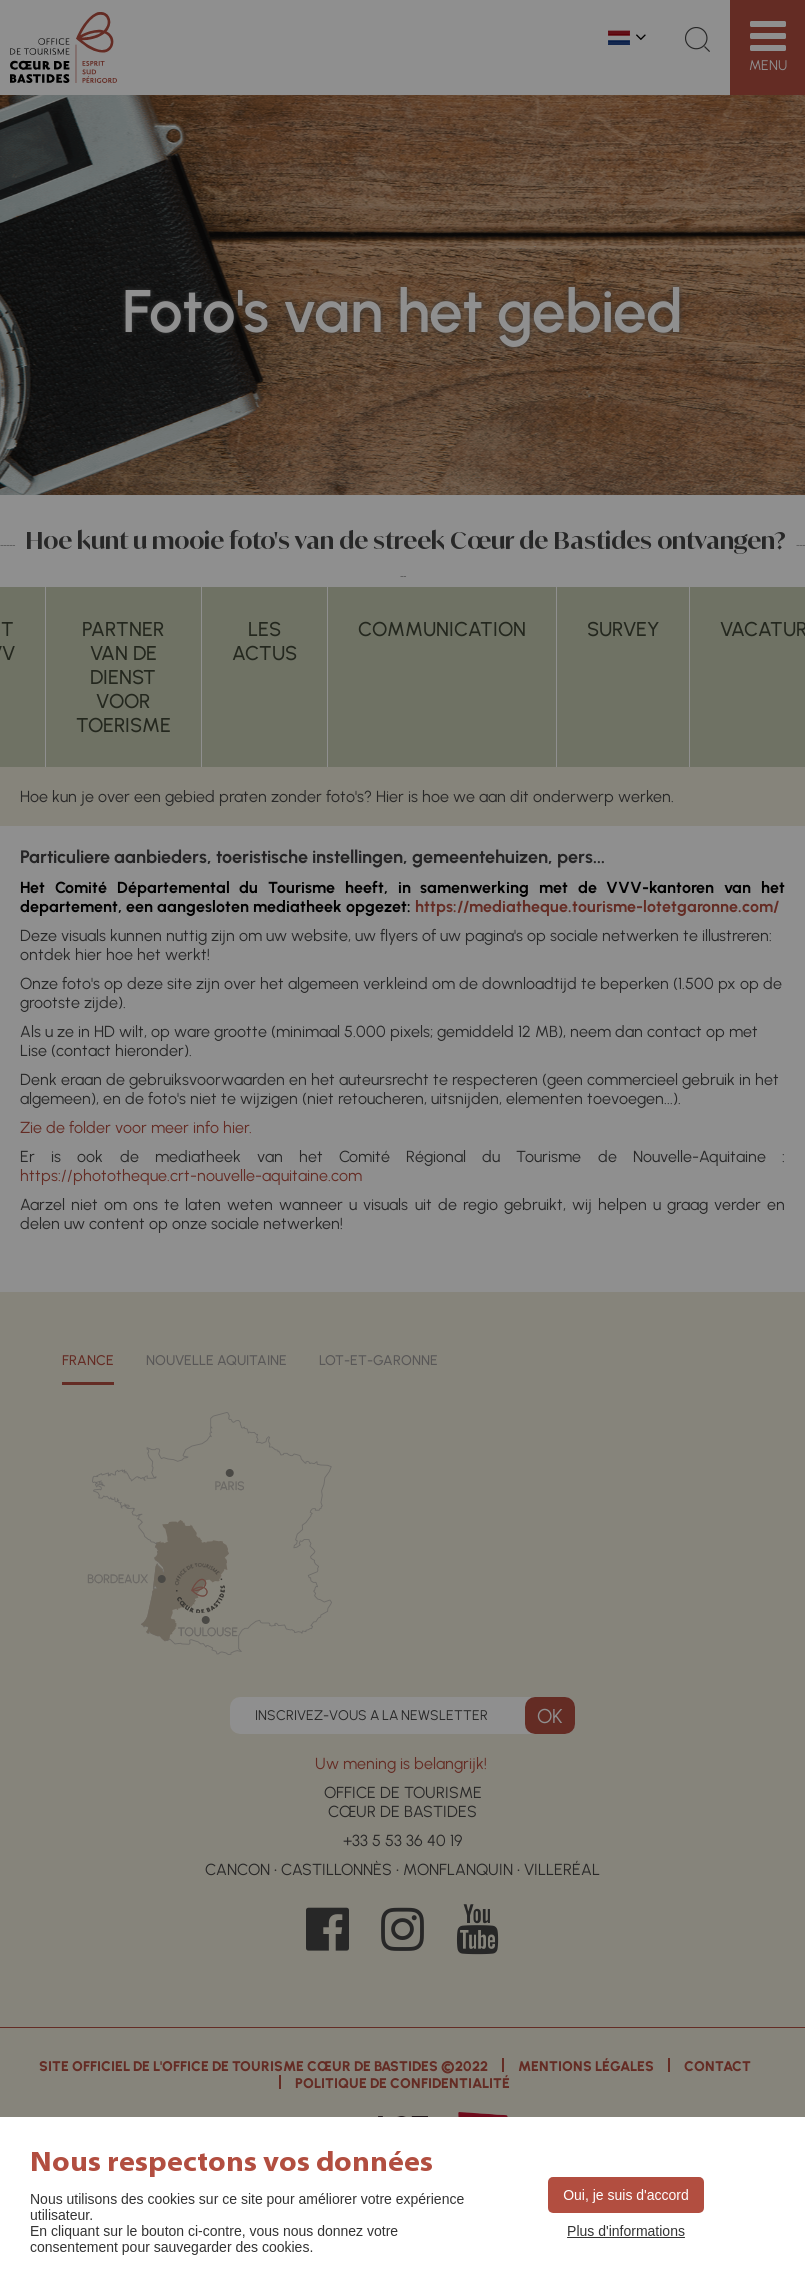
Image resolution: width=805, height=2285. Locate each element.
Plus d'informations (626, 2231)
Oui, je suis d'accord (626, 2195)
